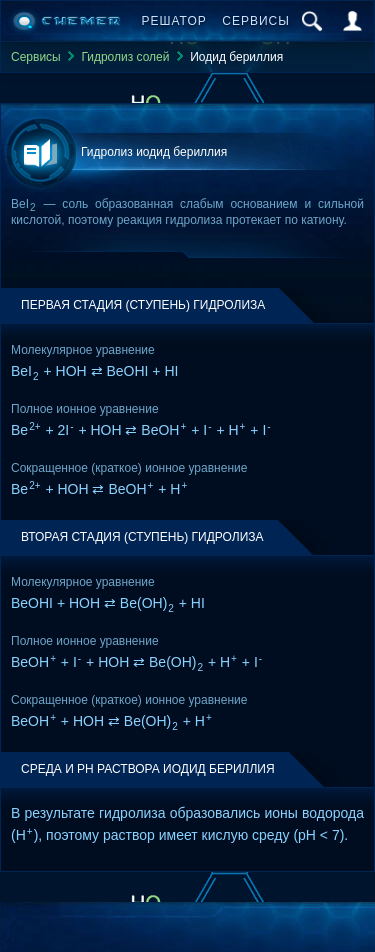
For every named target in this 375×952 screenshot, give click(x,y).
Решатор (174, 21)
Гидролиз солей (125, 57)
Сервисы (256, 21)
